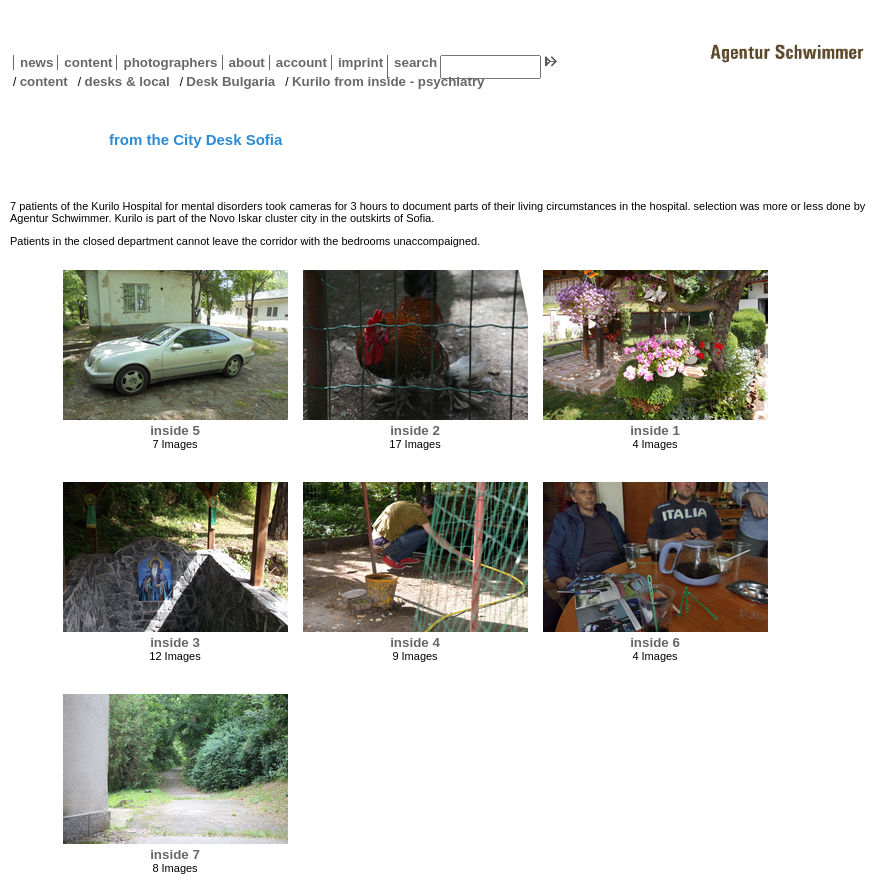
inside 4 (415, 642)
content (84, 62)
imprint (360, 62)
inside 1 (655, 430)
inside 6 (655, 642)
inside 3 (175, 642)
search (415, 62)
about (243, 62)
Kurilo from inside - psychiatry (388, 81)
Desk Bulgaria (230, 81)
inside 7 (175, 854)
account (298, 62)
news (36, 62)
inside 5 (175, 430)
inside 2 (415, 430)
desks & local (126, 81)
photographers (170, 62)
